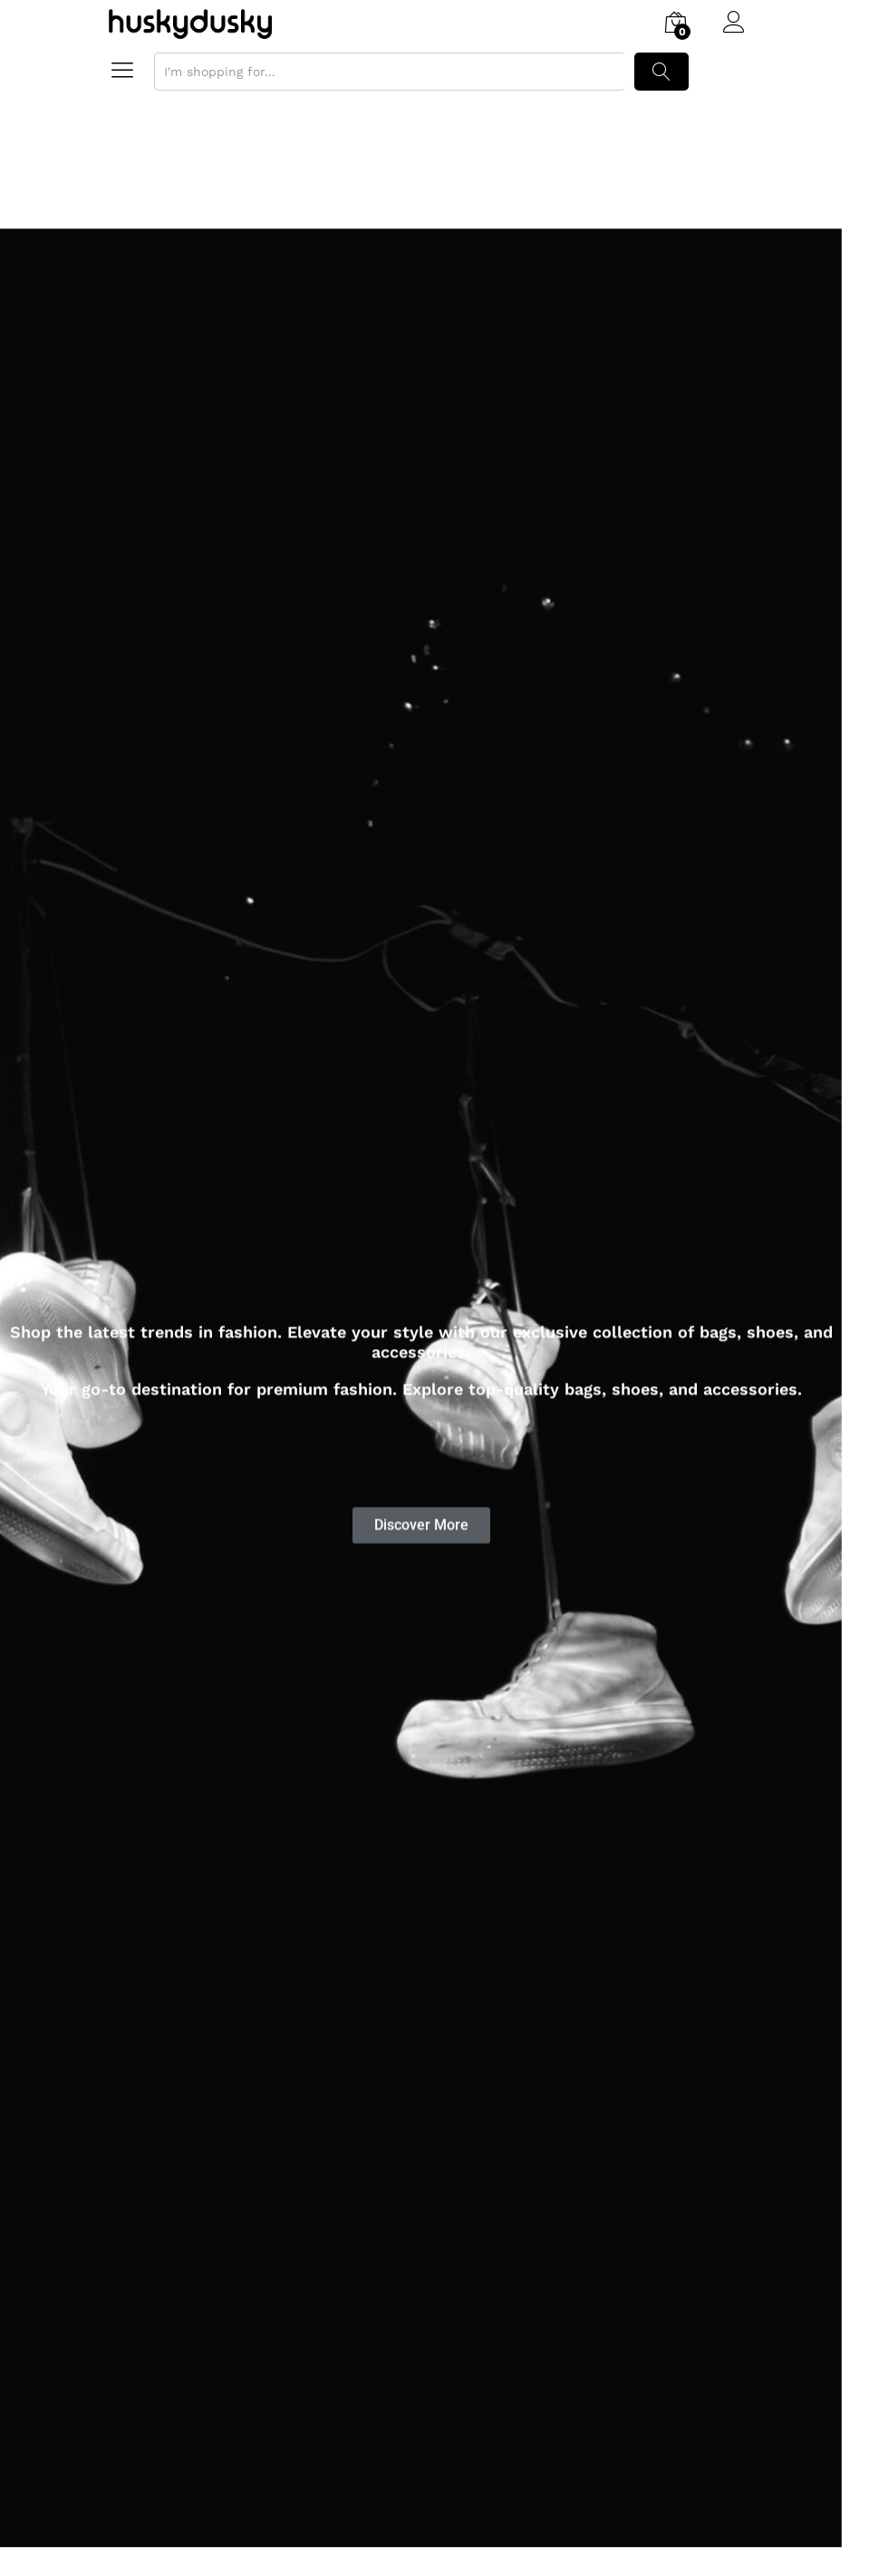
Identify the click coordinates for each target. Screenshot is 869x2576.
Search (661, 72)
